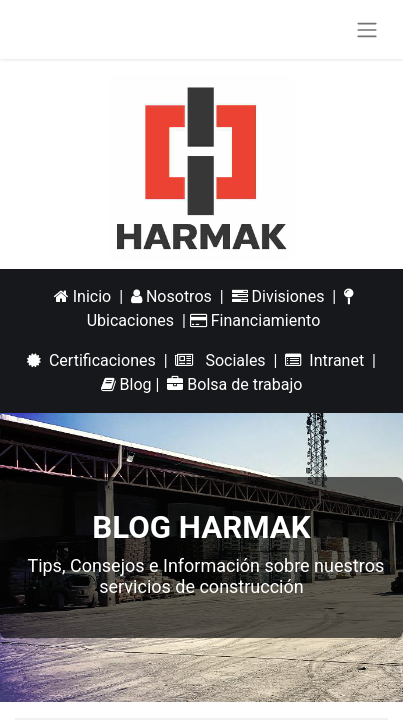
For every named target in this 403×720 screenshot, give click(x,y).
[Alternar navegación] (367, 29)
